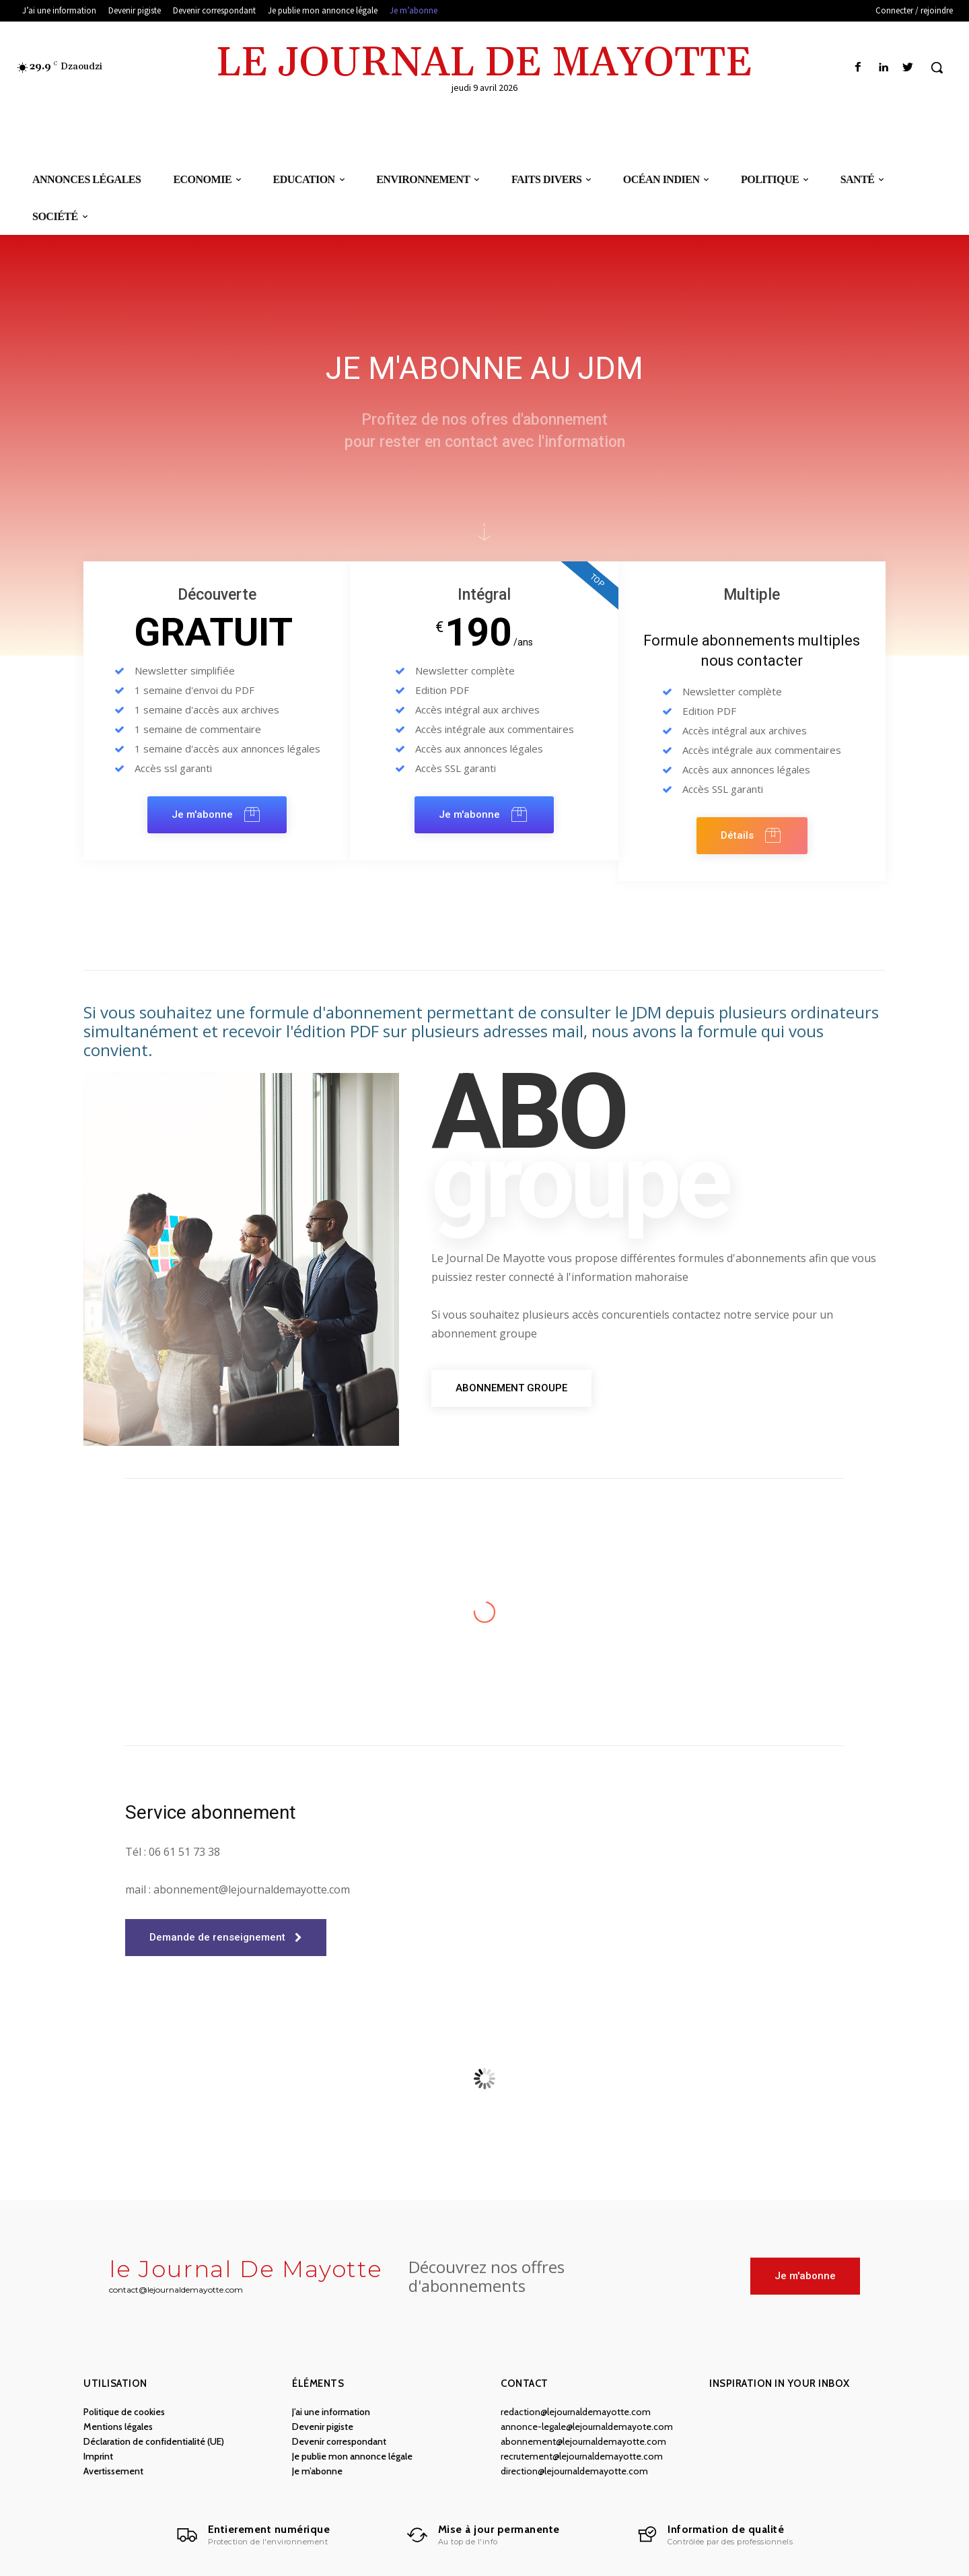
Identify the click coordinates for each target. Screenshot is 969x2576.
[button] (937, 67)
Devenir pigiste (322, 2427)
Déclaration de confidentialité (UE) (153, 2441)
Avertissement (113, 2471)
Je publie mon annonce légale (352, 2456)
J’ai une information (331, 2412)
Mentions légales (118, 2427)
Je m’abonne (317, 2471)
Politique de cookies (124, 2412)
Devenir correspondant (339, 2441)
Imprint (98, 2456)
